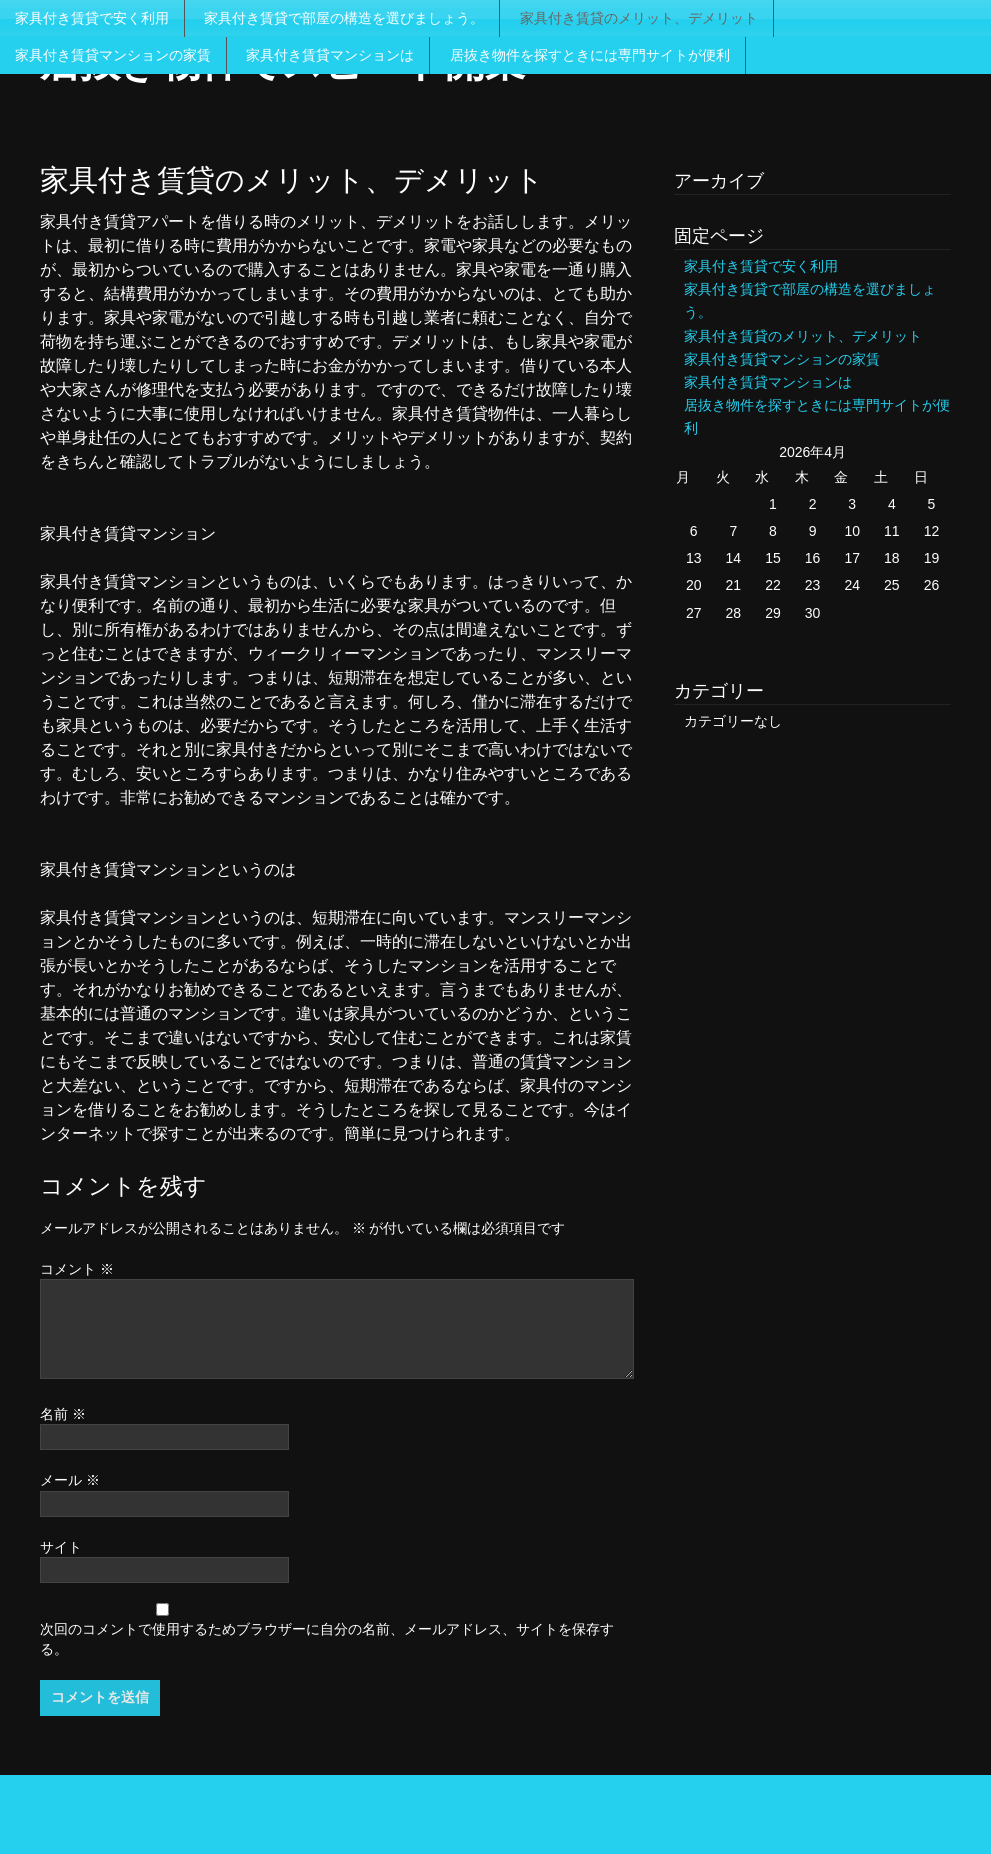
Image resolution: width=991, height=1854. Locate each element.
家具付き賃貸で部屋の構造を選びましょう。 (344, 18)
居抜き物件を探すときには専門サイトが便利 (590, 55)
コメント (77, 1269)
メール (70, 1480)
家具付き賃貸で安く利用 (92, 18)
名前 (63, 1414)
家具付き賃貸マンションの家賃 (113, 55)
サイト (61, 1547)
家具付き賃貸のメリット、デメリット (639, 18)
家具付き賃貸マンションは (330, 55)
